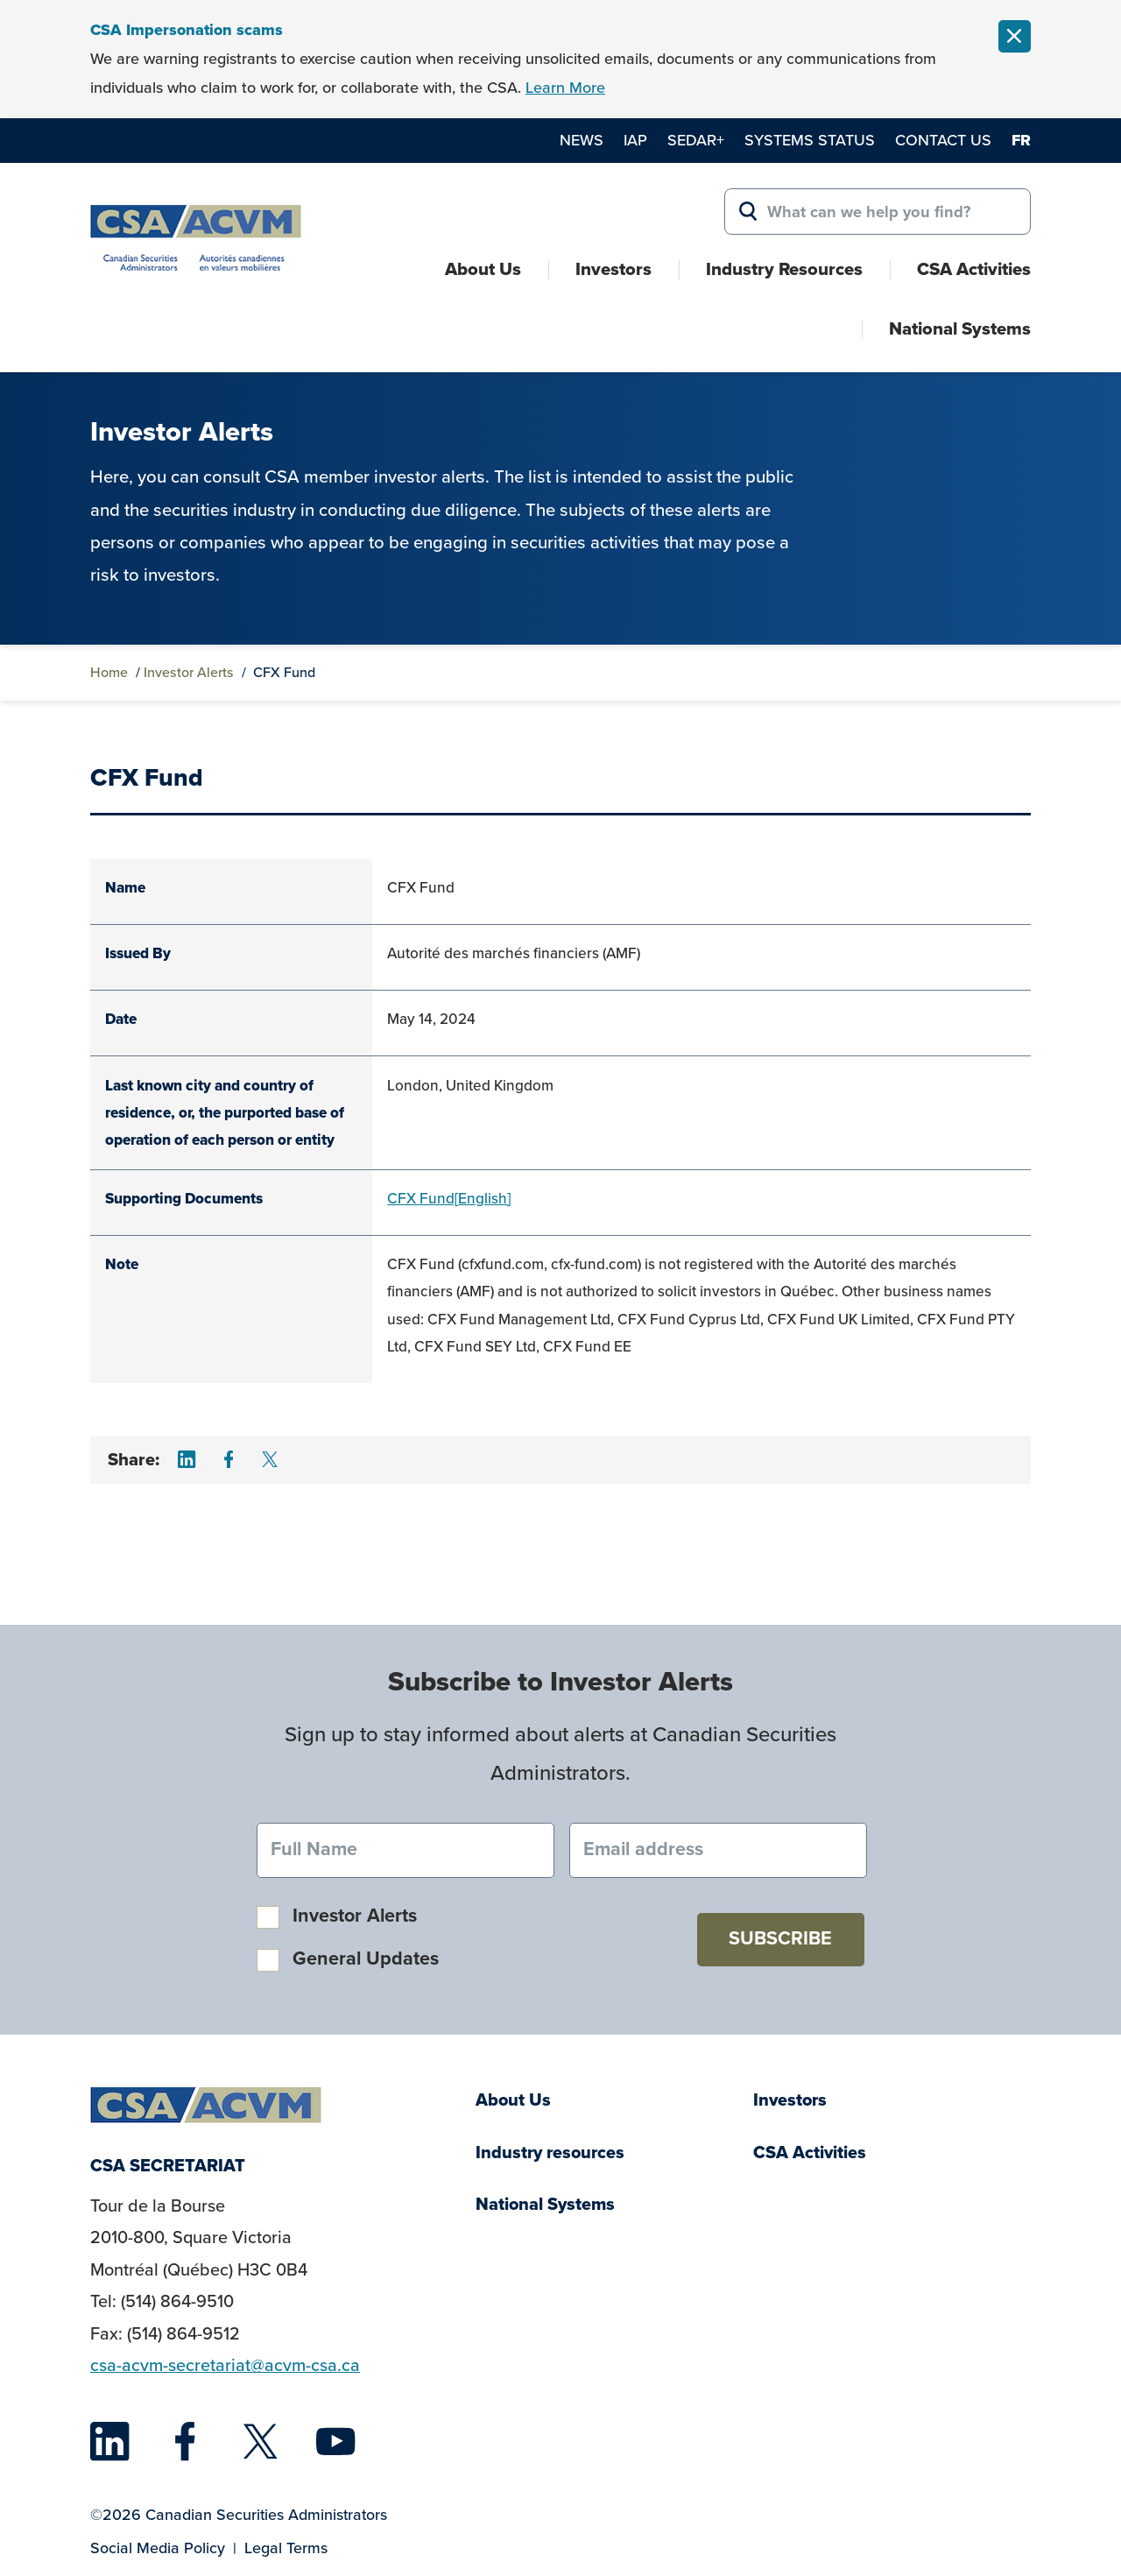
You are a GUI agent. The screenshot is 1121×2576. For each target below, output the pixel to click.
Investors (613, 269)
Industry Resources (784, 269)
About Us (483, 269)
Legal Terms (286, 2548)
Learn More (565, 87)
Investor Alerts (189, 672)
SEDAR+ (695, 140)
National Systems (960, 328)
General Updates (366, 1958)
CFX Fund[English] (449, 1199)
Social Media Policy (157, 2548)
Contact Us (943, 140)
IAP (635, 140)
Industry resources (550, 2152)
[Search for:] (877, 212)
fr (1021, 140)
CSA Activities (974, 269)
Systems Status (809, 140)
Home (109, 672)
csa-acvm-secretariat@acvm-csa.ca (225, 2365)
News (581, 140)
